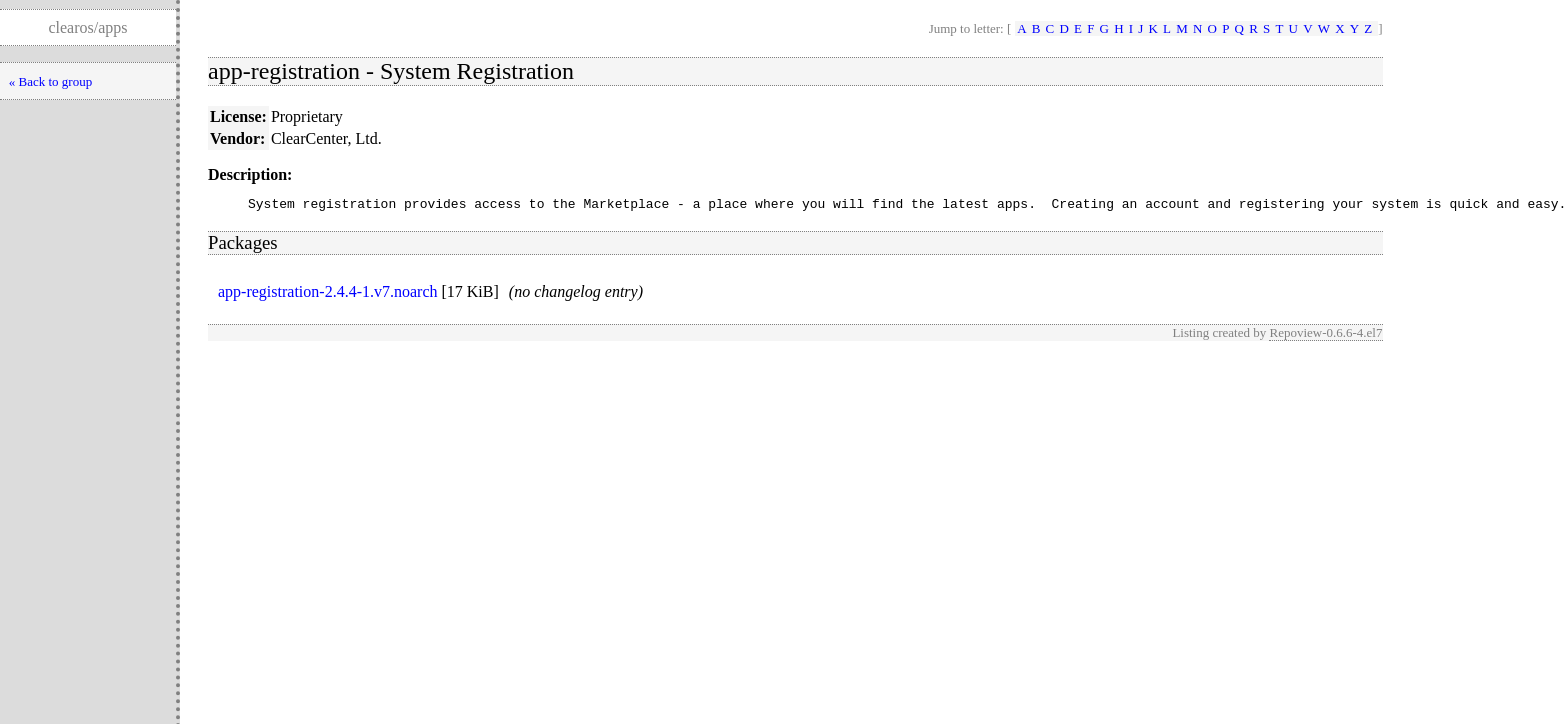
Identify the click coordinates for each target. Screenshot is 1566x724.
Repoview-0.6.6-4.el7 (1325, 335)
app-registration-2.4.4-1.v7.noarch (327, 294)
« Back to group (50, 81)
